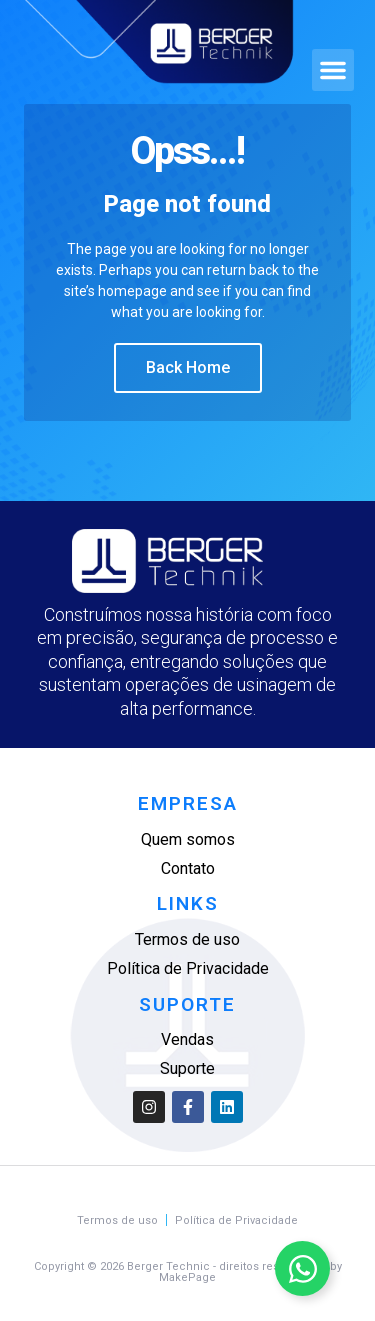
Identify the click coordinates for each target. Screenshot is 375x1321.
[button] (333, 70)
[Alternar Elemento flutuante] (302, 1268)
